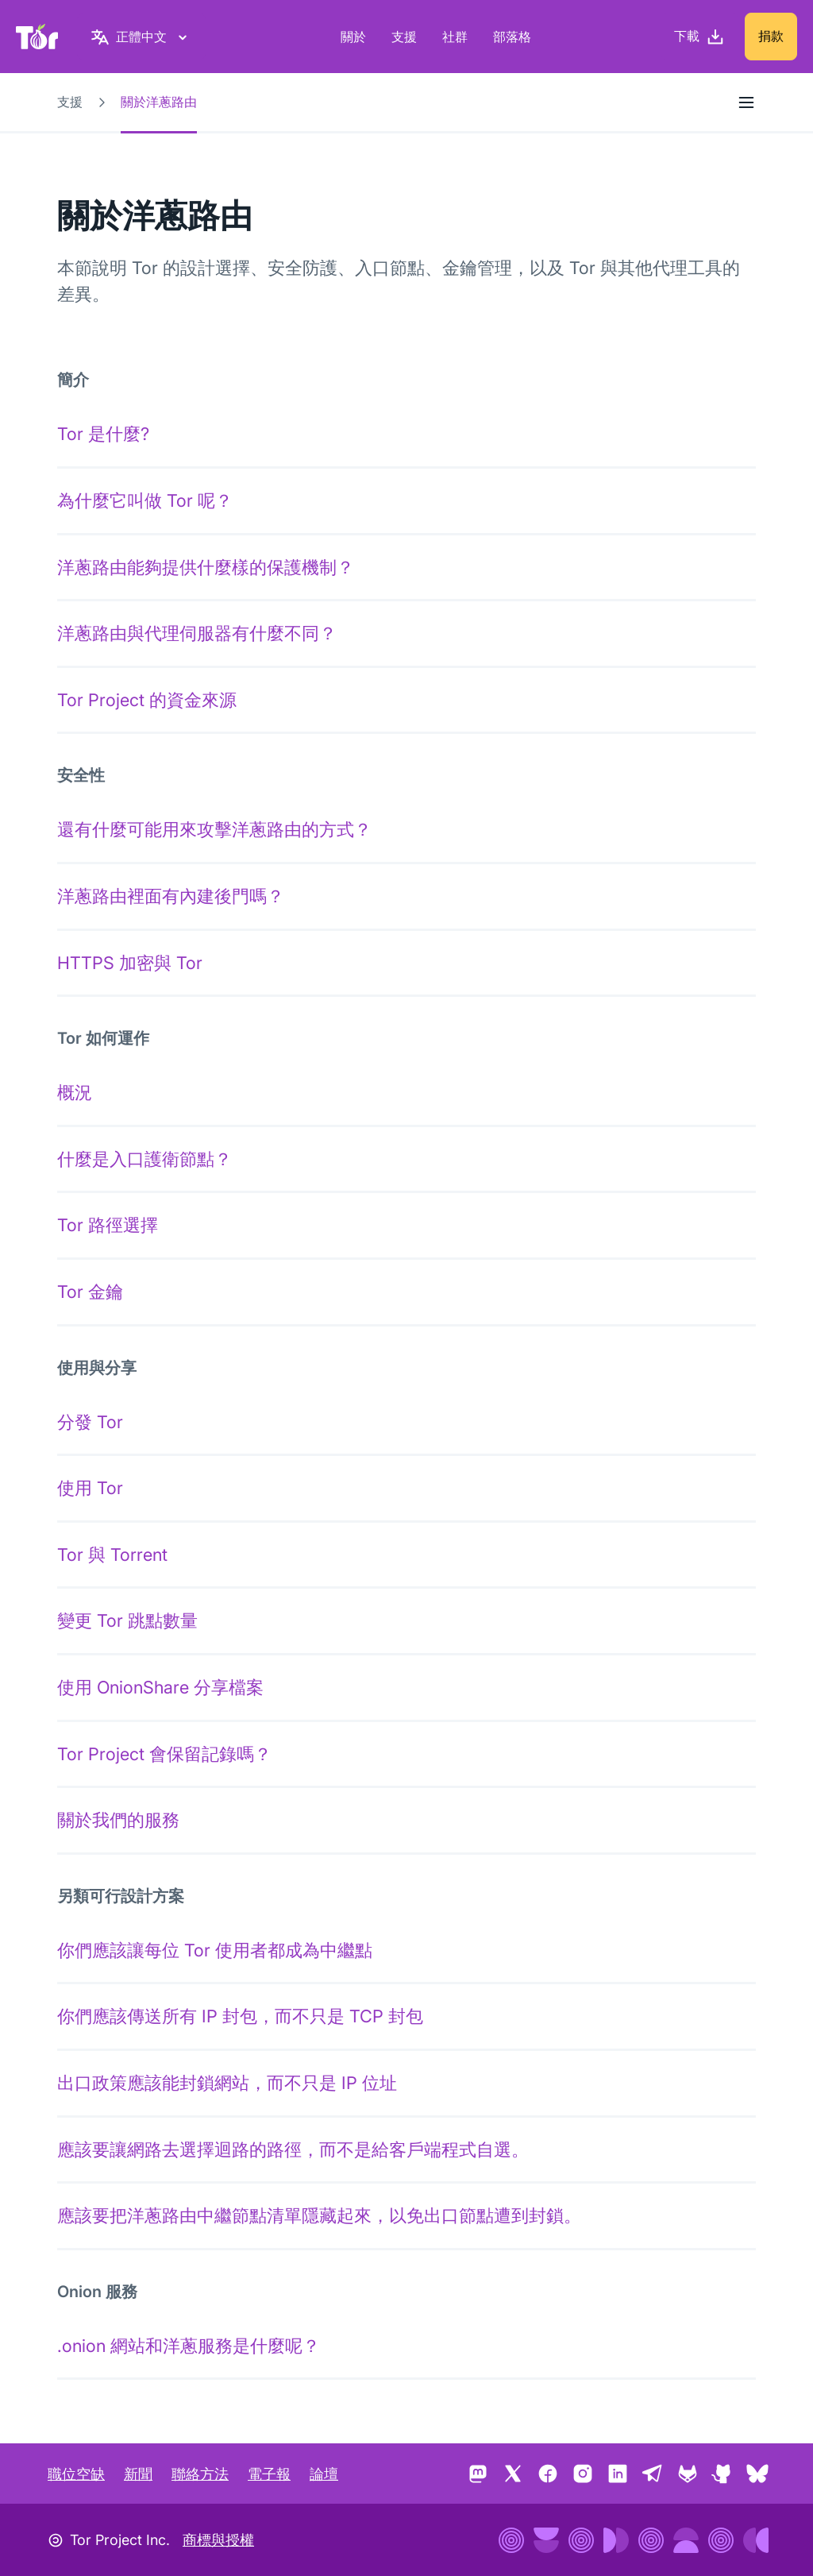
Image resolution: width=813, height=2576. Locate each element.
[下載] (699, 36)
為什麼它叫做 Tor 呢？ (145, 500)
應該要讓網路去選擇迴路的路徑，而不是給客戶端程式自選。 (293, 2149)
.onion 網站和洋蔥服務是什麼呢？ (188, 2345)
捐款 (771, 36)
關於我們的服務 (118, 1819)
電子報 (269, 2474)
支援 (404, 36)
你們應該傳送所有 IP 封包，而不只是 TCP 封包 (240, 2016)
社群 (455, 36)
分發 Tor (90, 1422)
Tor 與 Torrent (112, 1554)
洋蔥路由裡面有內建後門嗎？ (170, 896)
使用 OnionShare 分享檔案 (160, 1687)
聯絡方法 (200, 2474)
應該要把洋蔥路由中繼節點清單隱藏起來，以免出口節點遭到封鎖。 (319, 2215)
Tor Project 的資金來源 (147, 699)
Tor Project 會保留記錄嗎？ (164, 1754)
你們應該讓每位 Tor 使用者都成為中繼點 (214, 1950)
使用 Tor (90, 1487)
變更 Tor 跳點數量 (127, 1620)
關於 (353, 36)
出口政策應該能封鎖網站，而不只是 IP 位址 (227, 2082)
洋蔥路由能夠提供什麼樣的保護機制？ (205, 567)
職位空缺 (76, 2474)
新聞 (138, 2474)
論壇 (324, 2474)
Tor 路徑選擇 (107, 1225)
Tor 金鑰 (90, 1291)
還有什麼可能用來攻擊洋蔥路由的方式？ (214, 829)
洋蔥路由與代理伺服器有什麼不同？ (197, 633)
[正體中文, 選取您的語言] (141, 36)
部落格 (512, 36)
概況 (74, 1092)
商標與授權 (218, 2540)
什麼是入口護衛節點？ (144, 1159)
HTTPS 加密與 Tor (129, 962)
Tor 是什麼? (103, 433)
